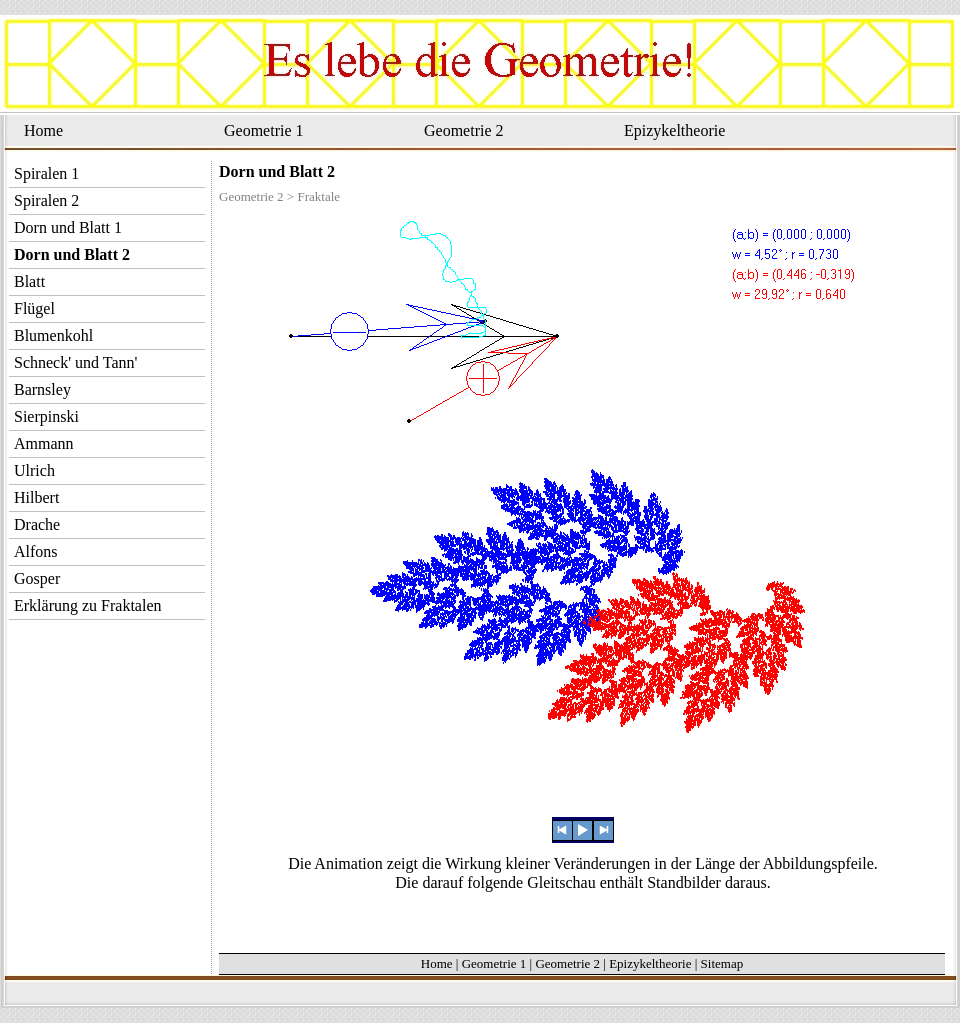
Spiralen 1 (46, 173)
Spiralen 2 (46, 200)
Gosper (37, 578)
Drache (37, 524)
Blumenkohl (53, 335)
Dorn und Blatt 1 (68, 227)
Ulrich (34, 470)
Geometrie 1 (264, 130)
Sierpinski (46, 416)
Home (43, 130)
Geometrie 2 (464, 130)
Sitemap (722, 963)
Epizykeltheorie (674, 130)
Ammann (44, 443)
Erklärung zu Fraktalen (88, 605)
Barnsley (42, 389)
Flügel (34, 308)
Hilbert (36, 497)
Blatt (29, 281)
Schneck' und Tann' (75, 362)
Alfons (36, 551)
